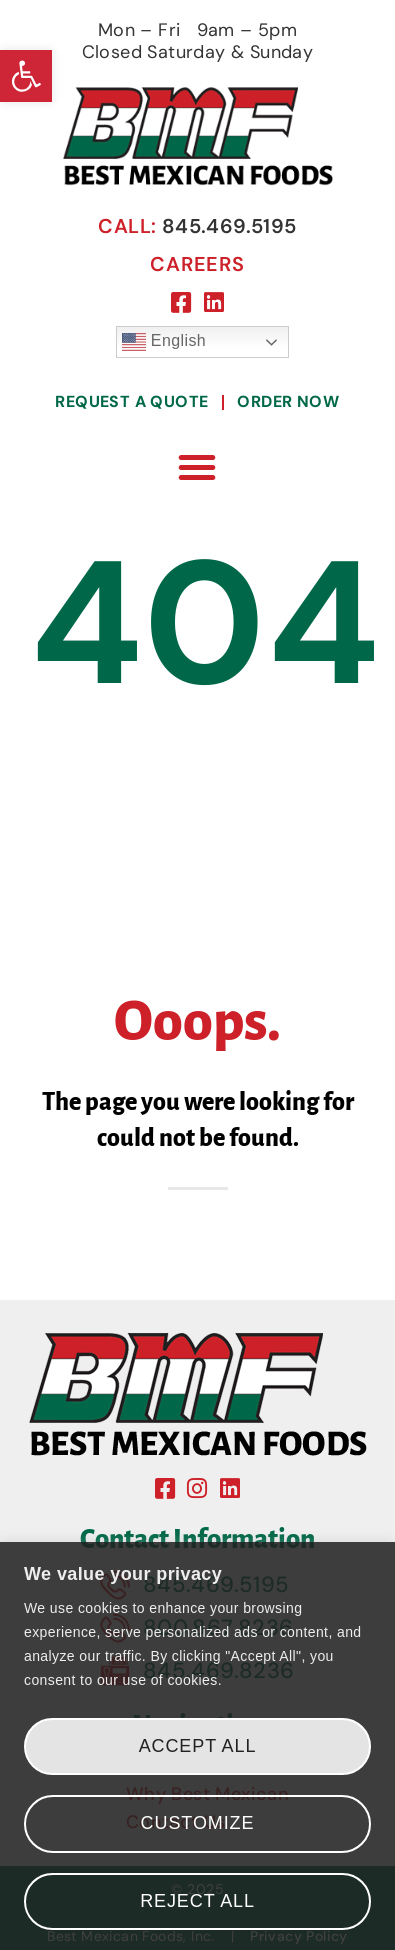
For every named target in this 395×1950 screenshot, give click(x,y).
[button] (26, 76)
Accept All (198, 1746)
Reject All (197, 1901)
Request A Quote (131, 401)
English (164, 342)
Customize (198, 1823)
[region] (197, 1746)
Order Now (288, 401)
